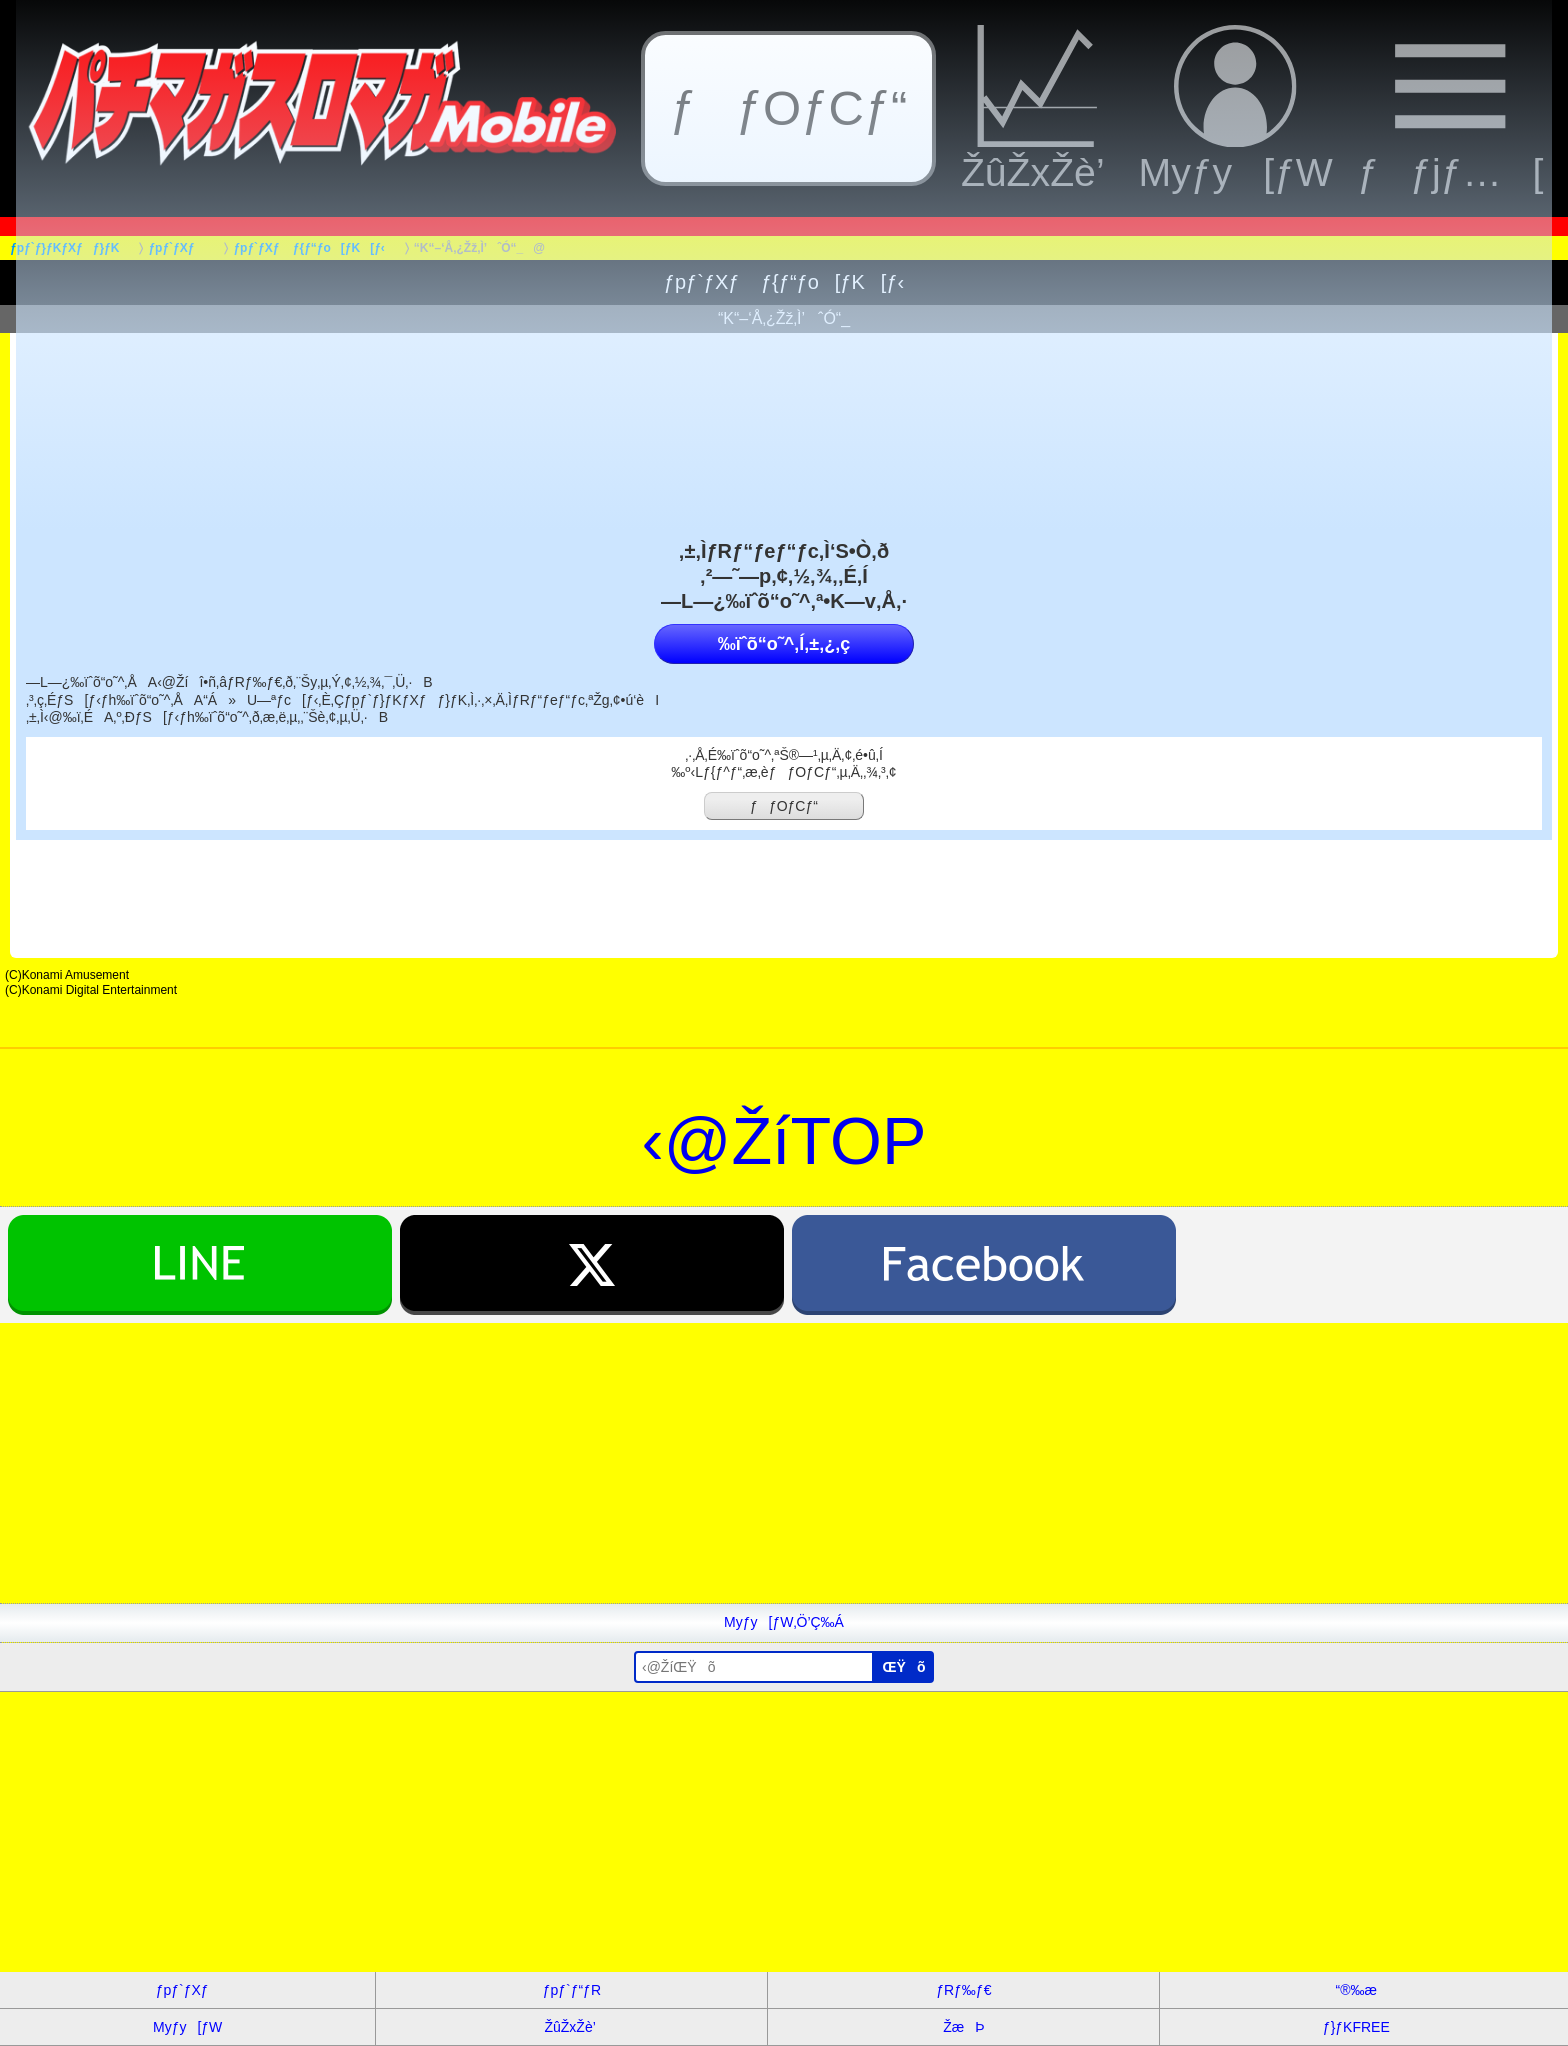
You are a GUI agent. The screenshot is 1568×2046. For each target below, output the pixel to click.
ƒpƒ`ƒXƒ (188, 1990)
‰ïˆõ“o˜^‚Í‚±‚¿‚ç (784, 644)
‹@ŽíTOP (784, 1141)
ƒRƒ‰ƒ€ (963, 1990)
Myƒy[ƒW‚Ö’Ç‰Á (784, 1622)
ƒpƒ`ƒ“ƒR (572, 1990)
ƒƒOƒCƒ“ (784, 806)
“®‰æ (1356, 1990)
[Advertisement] (600, 1463)
